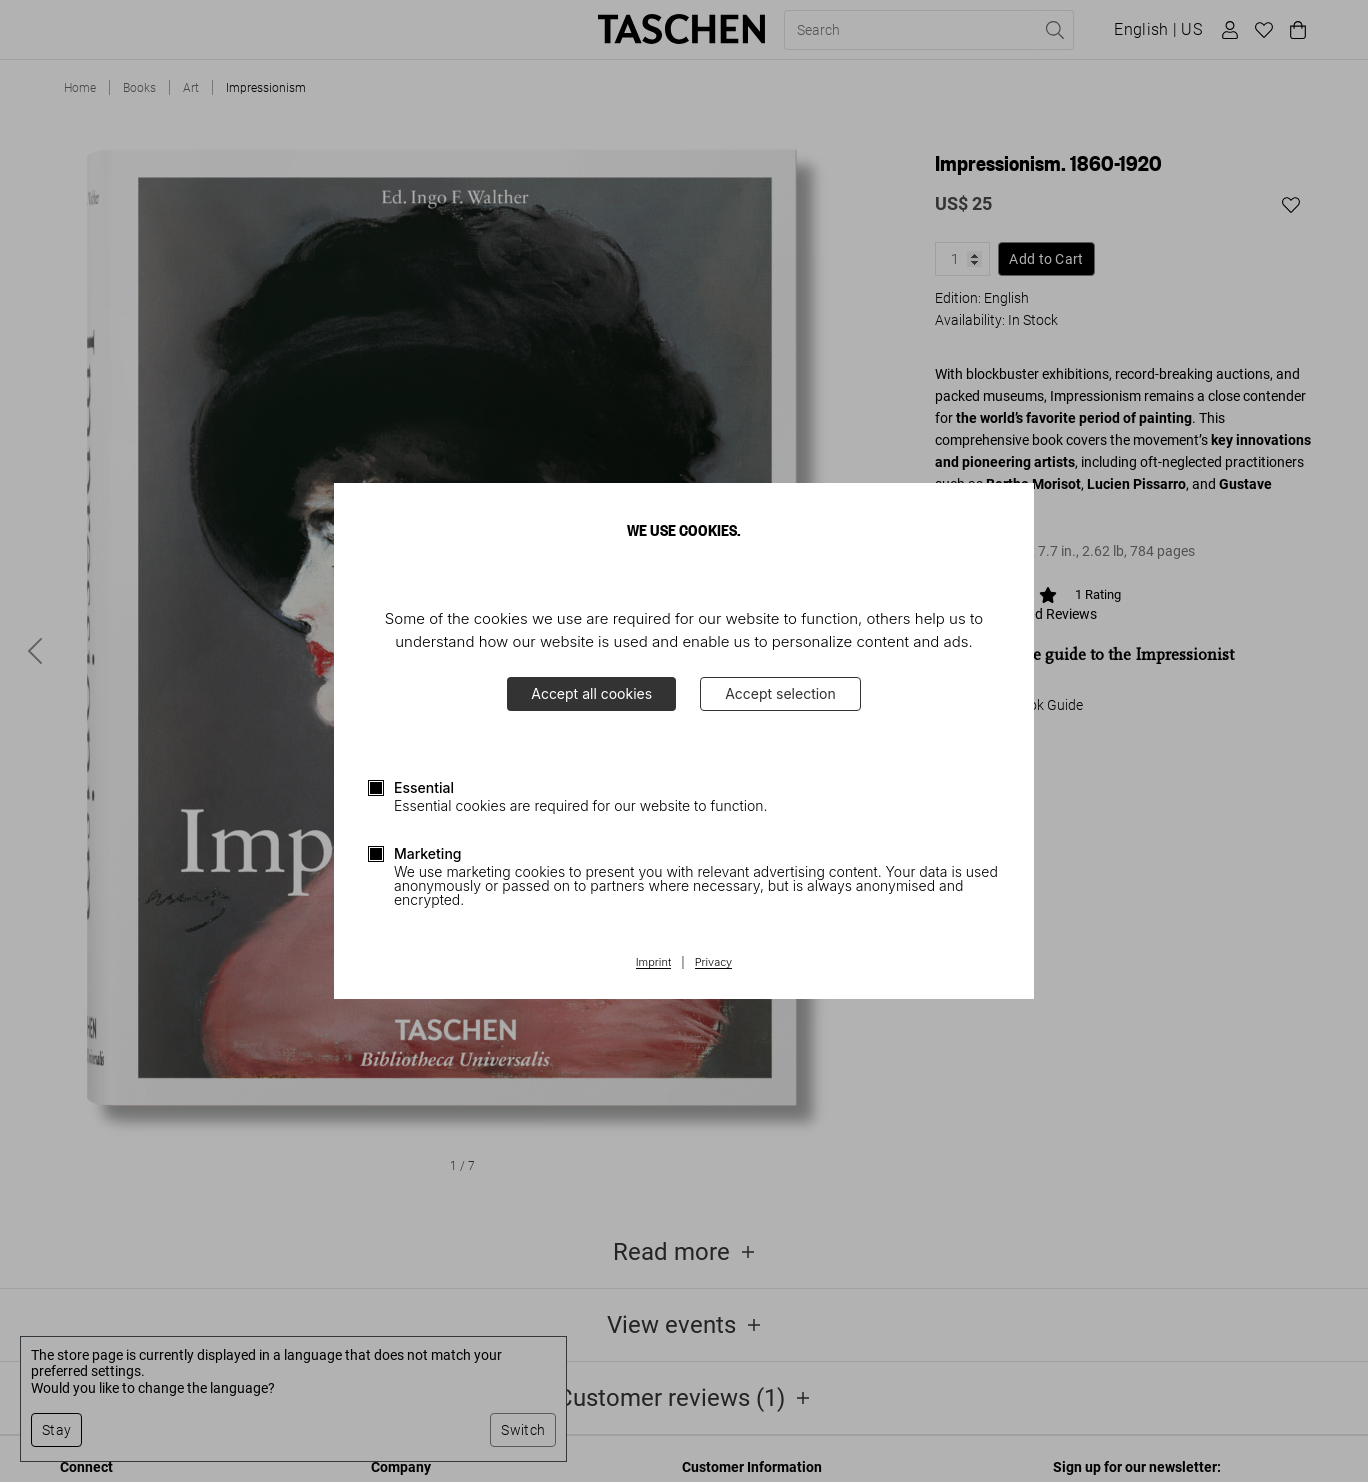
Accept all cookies (591, 693)
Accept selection (780, 693)
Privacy (714, 963)
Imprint (653, 963)
